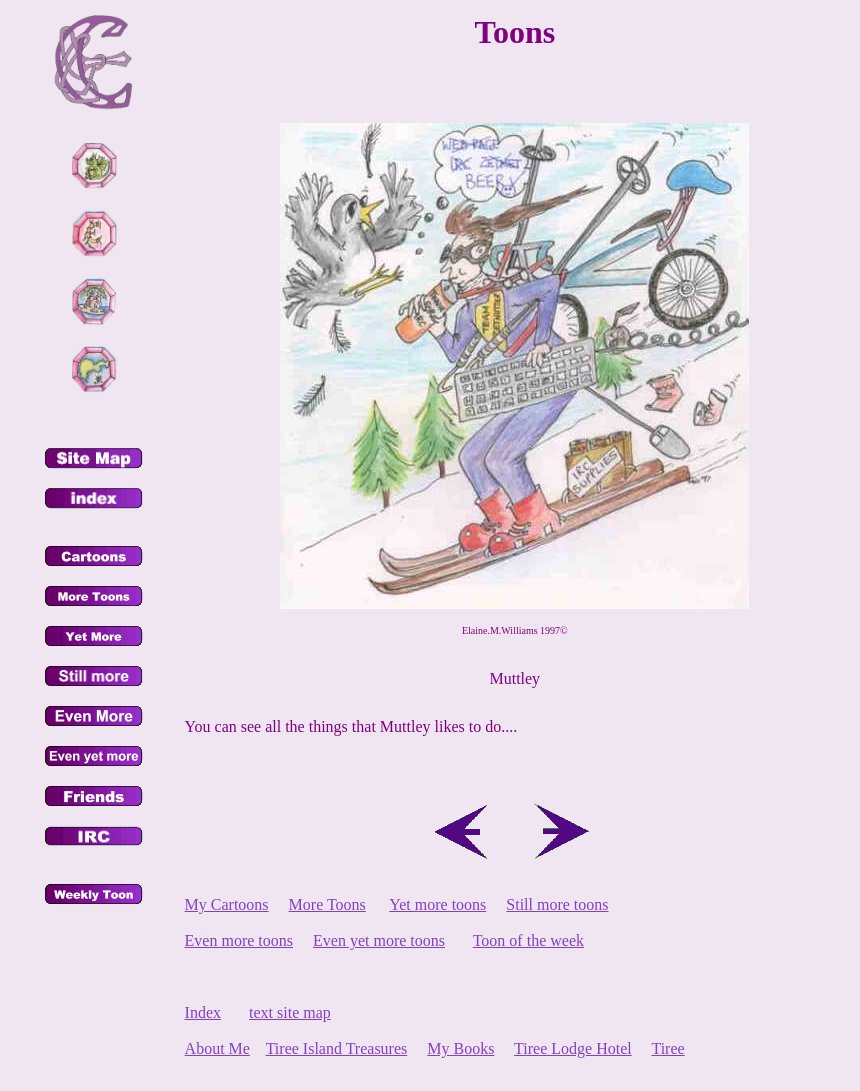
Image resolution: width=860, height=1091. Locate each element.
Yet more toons (437, 904)
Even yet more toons (379, 940)
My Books (460, 1048)
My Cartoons (227, 904)
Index (203, 1012)
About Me (217, 1048)
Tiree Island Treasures (337, 1048)
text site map (290, 1012)
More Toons (327, 904)
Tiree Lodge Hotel (573, 1048)
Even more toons (239, 940)
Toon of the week (528, 940)
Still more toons (557, 904)
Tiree (667, 1048)
